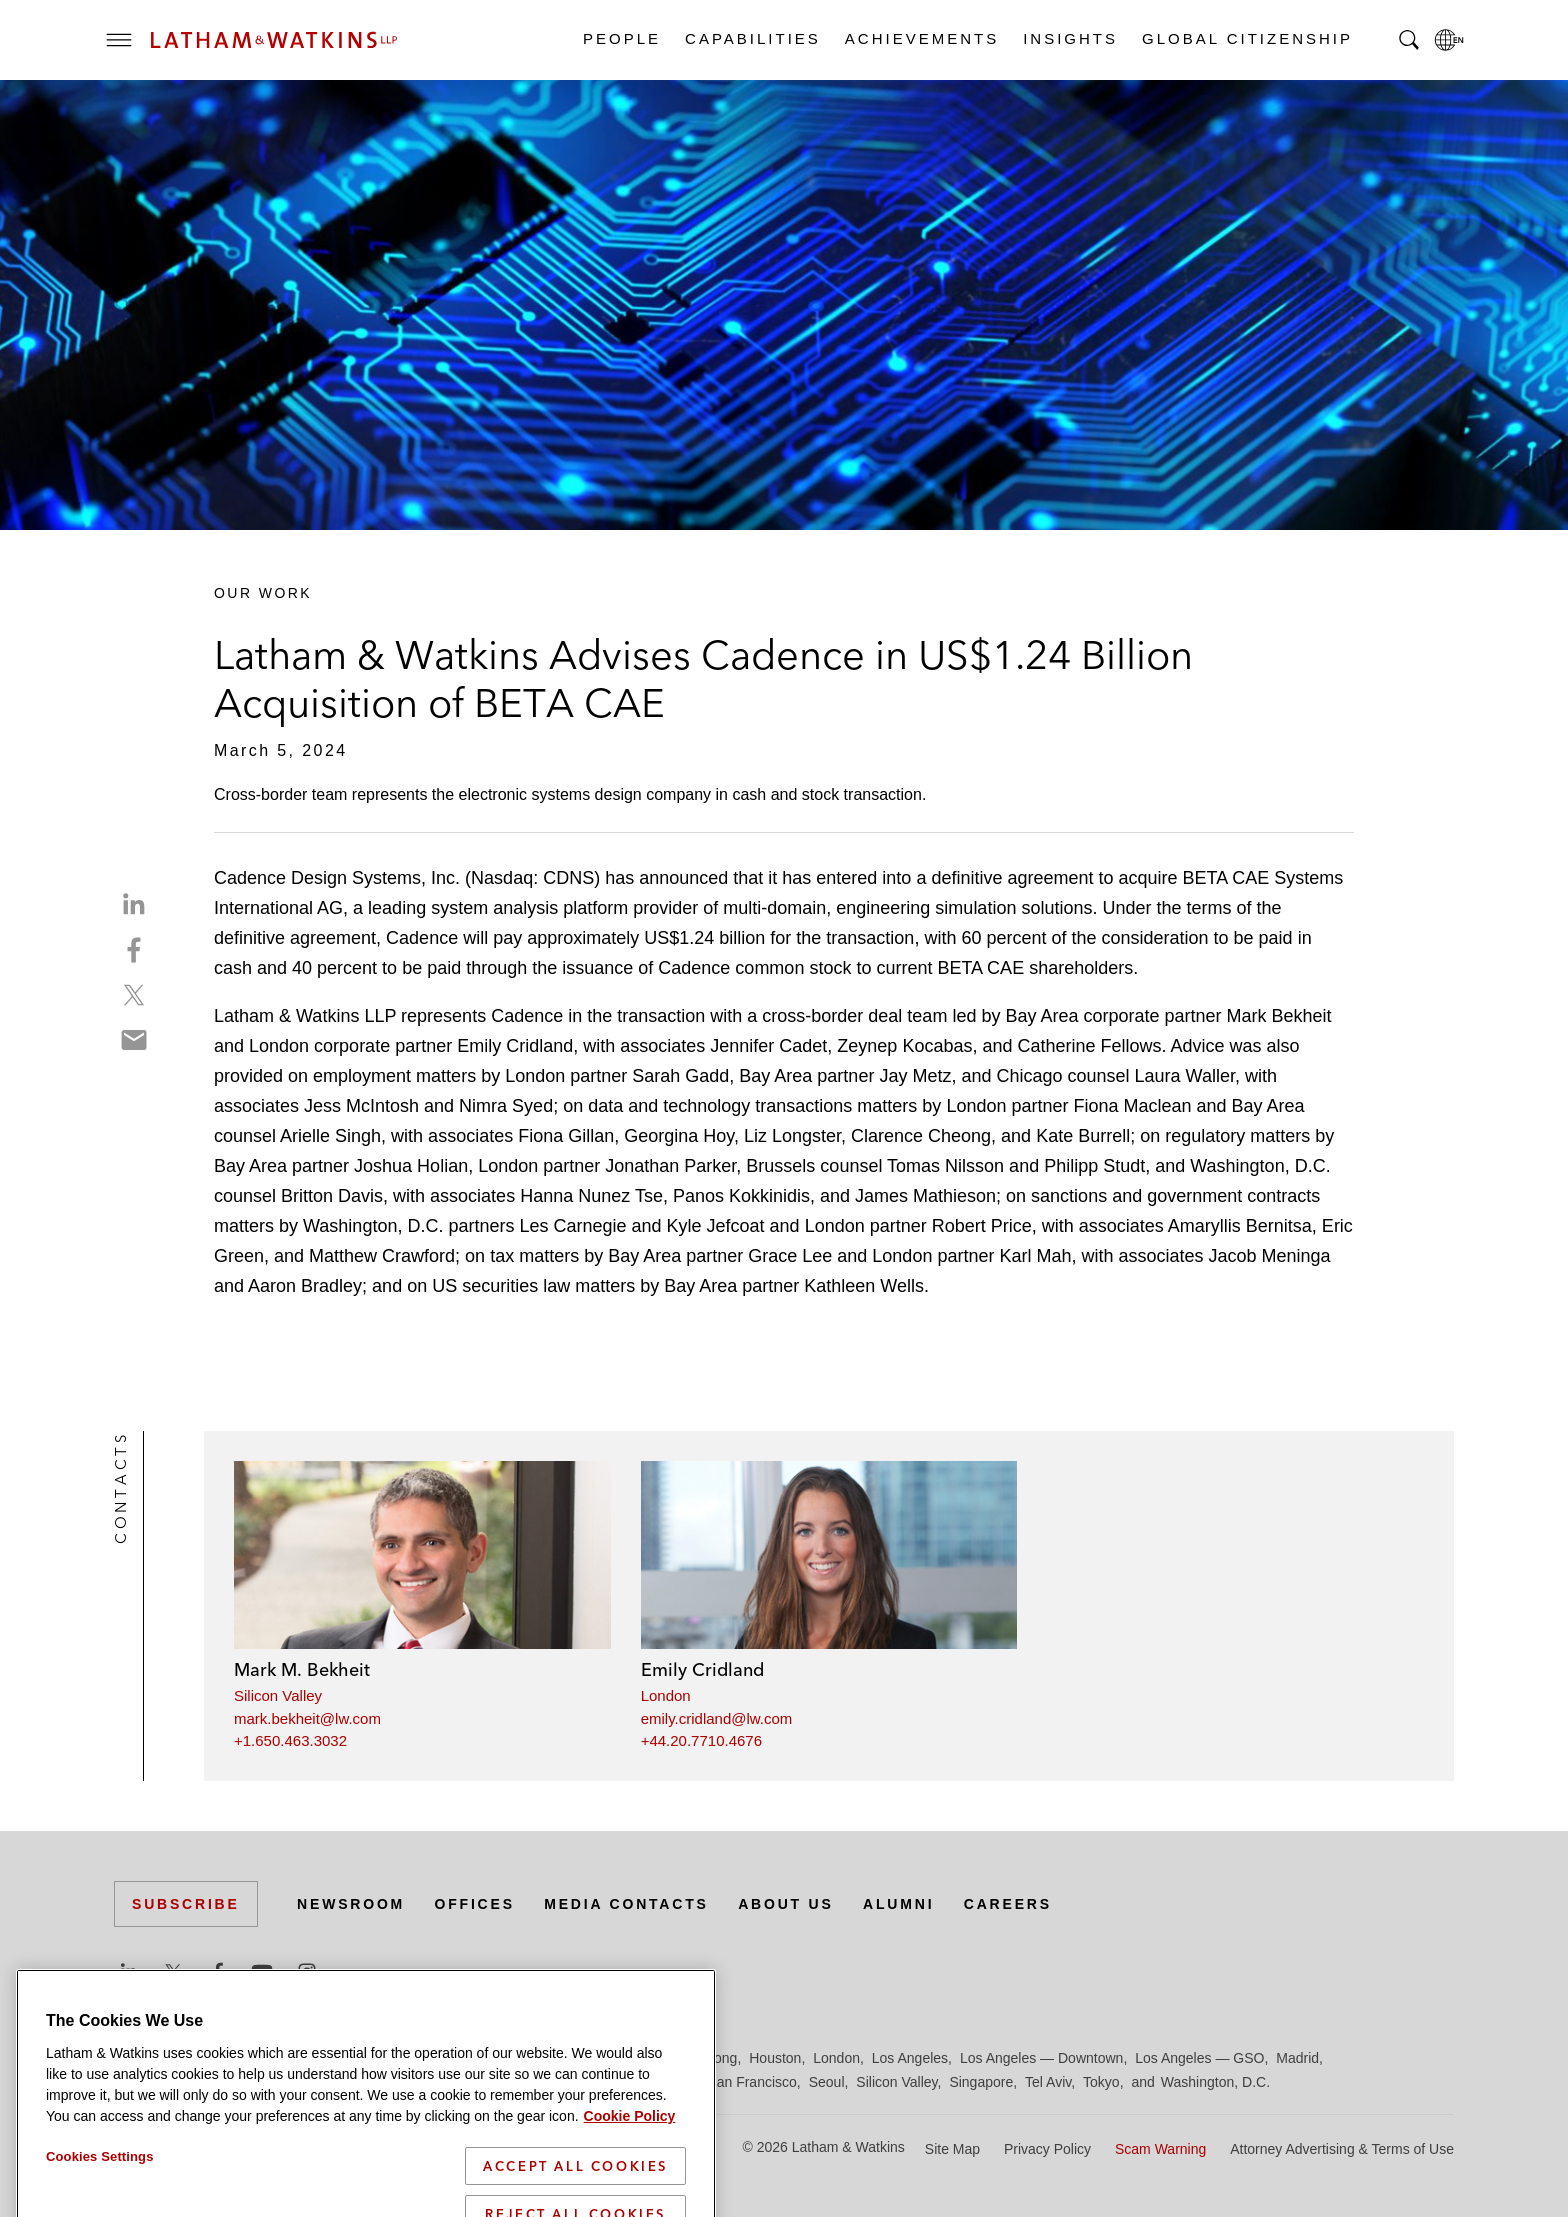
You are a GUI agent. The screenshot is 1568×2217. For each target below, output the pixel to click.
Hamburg (627, 2058)
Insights (1069, 38)
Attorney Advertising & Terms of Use (1342, 2149)
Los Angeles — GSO (1199, 2058)
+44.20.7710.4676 (701, 1740)
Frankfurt (558, 2058)
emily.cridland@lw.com (717, 1718)
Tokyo (1101, 2082)
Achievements (921, 38)
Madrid (1297, 2058)
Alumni (898, 1904)
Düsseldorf (484, 2058)
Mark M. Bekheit (302, 1669)
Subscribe (186, 1904)
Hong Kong (702, 2058)
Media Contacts (626, 1904)
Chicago (365, 2058)
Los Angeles (910, 2058)
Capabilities (752, 38)
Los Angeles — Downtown (1041, 2058)
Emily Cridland (702, 1669)
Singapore (981, 2082)
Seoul (827, 2082)
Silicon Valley (278, 1695)
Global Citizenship (1246, 38)
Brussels (301, 2058)
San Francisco (751, 2082)
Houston (775, 2058)
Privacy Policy (1047, 2149)
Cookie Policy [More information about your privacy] (630, 2208)
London (666, 1695)
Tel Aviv (1048, 2082)
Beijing (186, 2058)
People (621, 38)
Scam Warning (1160, 2149)
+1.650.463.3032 (290, 1740)
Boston (241, 2058)
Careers (1008, 1904)
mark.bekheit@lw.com (307, 1718)
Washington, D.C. (1215, 2082)
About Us (786, 1904)
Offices (475, 1904)
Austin (133, 2058)
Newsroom (351, 1904)
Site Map (952, 2149)
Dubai (421, 2058)
